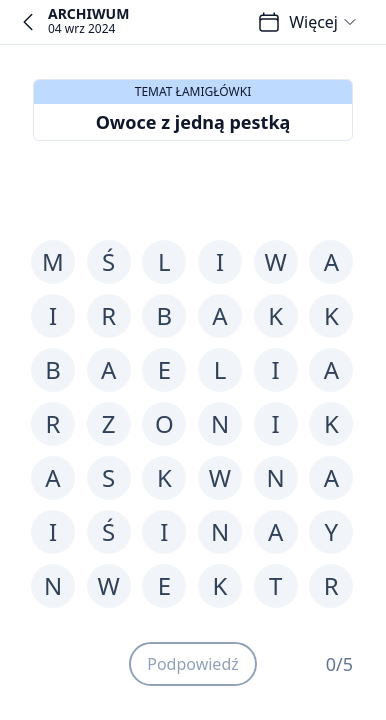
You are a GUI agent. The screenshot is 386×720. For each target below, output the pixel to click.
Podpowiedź (193, 664)
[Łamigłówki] (269, 22)
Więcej (323, 22)
